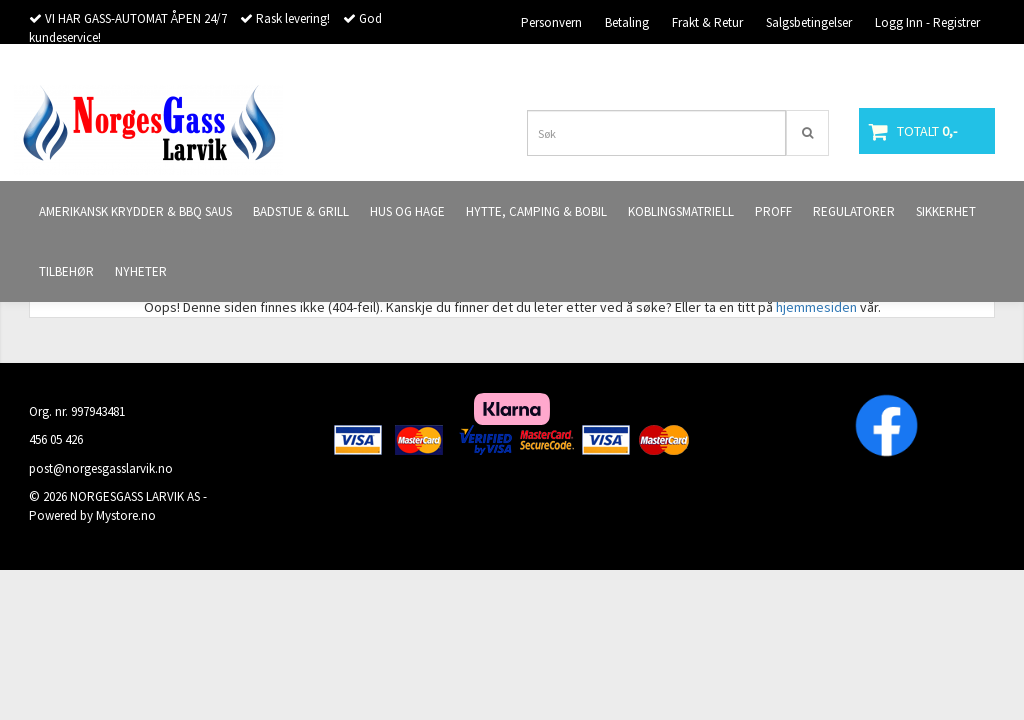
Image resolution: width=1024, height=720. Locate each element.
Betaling (627, 22)
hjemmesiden (816, 307)
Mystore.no (126, 515)
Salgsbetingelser (809, 22)
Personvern (551, 22)
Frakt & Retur (707, 22)
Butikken (957, 65)
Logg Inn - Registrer (927, 22)
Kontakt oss (879, 65)
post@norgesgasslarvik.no (101, 468)
